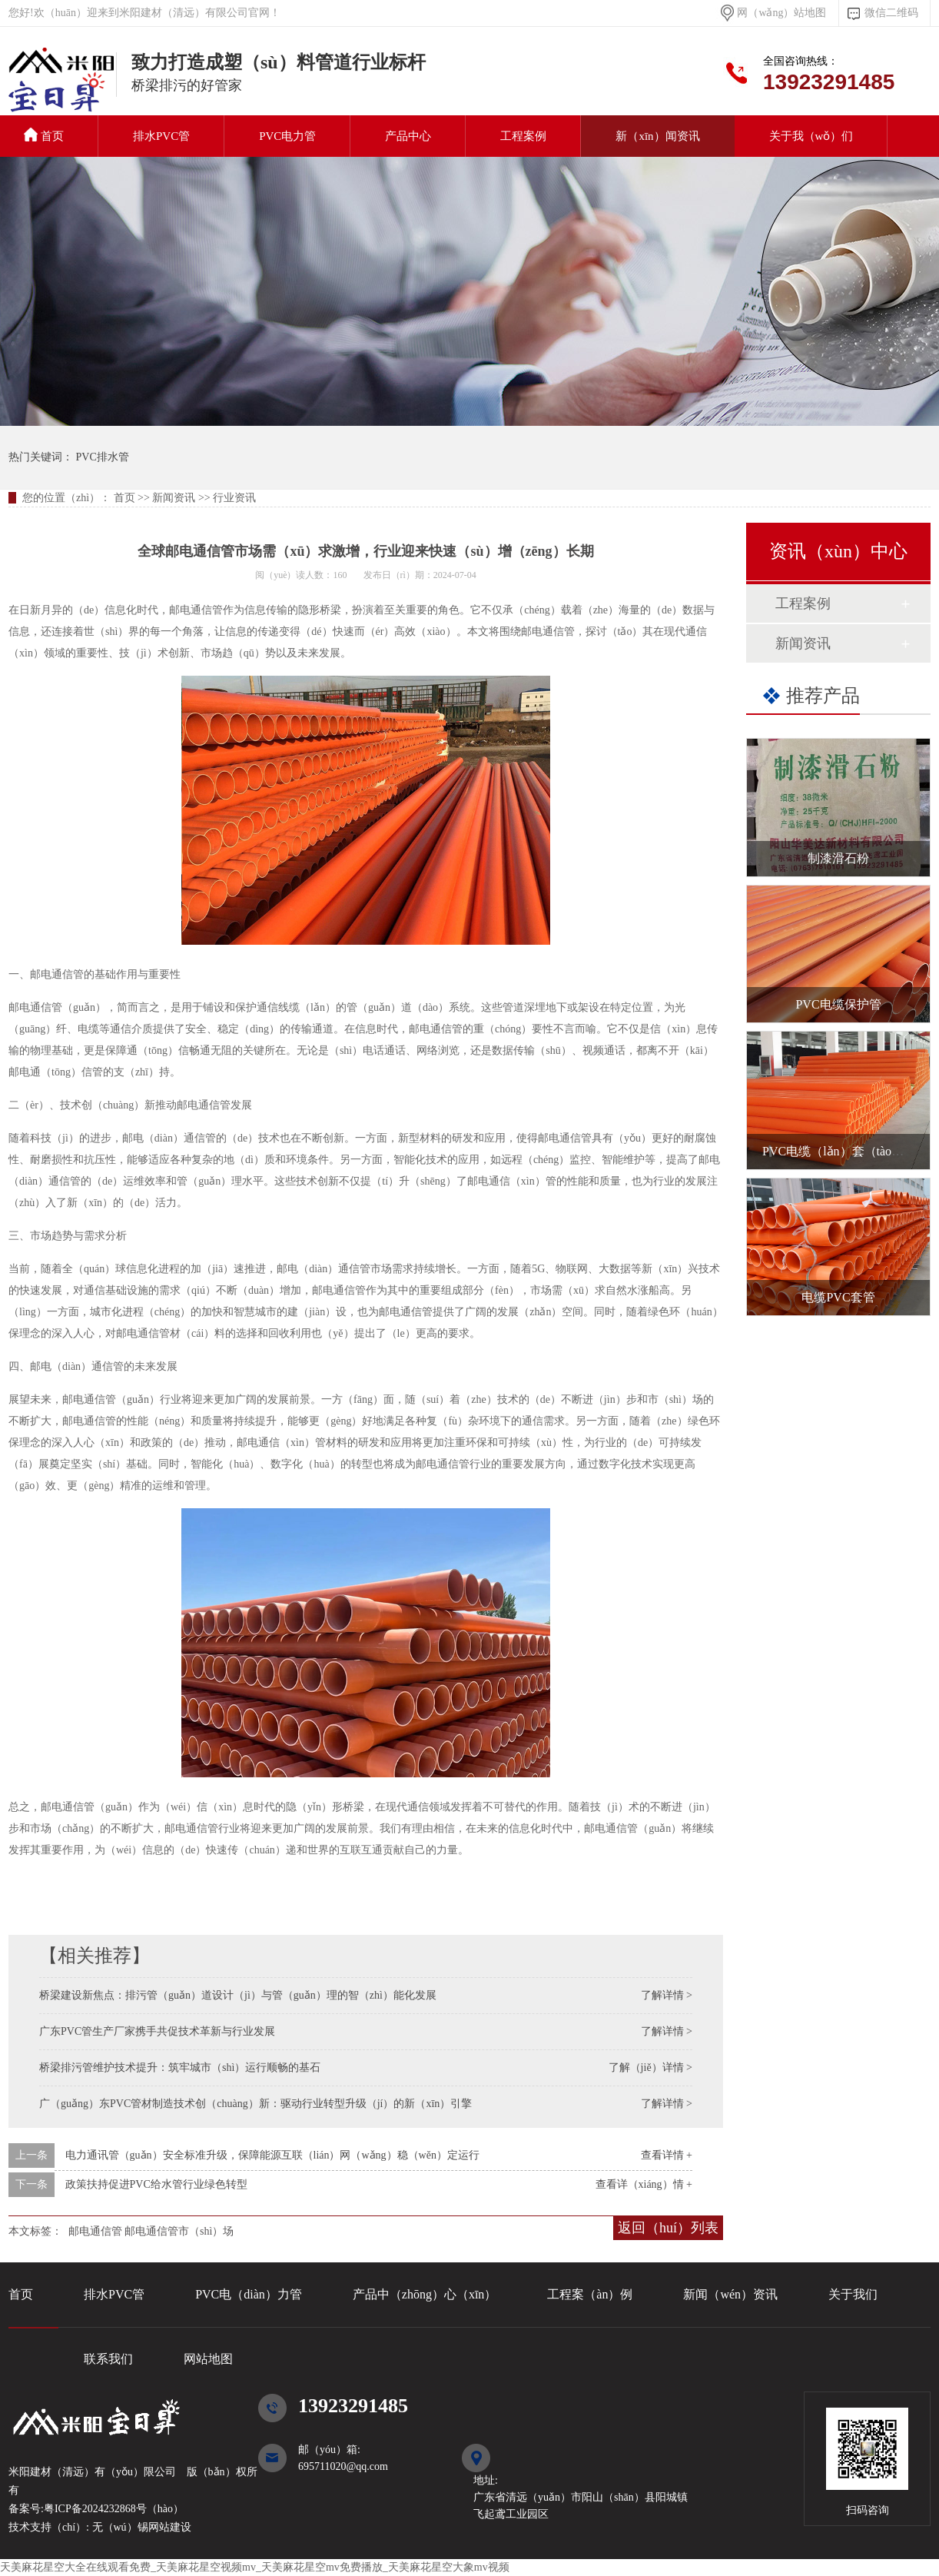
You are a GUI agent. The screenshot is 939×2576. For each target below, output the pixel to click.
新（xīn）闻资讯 (657, 136)
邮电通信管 (95, 2231)
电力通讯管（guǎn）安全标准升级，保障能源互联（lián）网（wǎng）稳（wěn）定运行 (272, 2155)
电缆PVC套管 (837, 1297)
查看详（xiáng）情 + (644, 2184)
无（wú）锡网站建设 (140, 2527)
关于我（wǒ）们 (811, 136)
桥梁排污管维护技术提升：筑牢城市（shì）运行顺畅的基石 (179, 2067)
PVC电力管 (287, 136)
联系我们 (108, 2358)
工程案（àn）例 (589, 2294)
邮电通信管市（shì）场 (179, 2231)
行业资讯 (234, 498)
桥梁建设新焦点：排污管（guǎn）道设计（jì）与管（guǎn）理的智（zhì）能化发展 (237, 1995)
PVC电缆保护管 (838, 1004)
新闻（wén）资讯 (730, 2294)
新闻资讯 (173, 498)
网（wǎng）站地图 (781, 12)
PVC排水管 (62, 87)
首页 (44, 135)
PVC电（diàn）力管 (248, 2294)
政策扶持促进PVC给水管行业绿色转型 (156, 2184)
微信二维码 (891, 12)
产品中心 (408, 136)
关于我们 (853, 2294)
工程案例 (523, 136)
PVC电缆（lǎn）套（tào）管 (839, 1151)
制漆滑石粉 (838, 858)
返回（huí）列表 (668, 2227)
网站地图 (208, 2358)
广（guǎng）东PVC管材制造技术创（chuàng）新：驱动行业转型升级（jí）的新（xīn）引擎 (255, 2103)
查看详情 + (666, 2155)
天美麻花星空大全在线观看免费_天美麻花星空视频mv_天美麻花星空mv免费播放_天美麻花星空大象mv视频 (254, 2567)
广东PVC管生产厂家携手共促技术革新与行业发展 (157, 2031)
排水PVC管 (161, 136)
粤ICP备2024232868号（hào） (114, 2509)
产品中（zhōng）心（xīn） (425, 2294)
